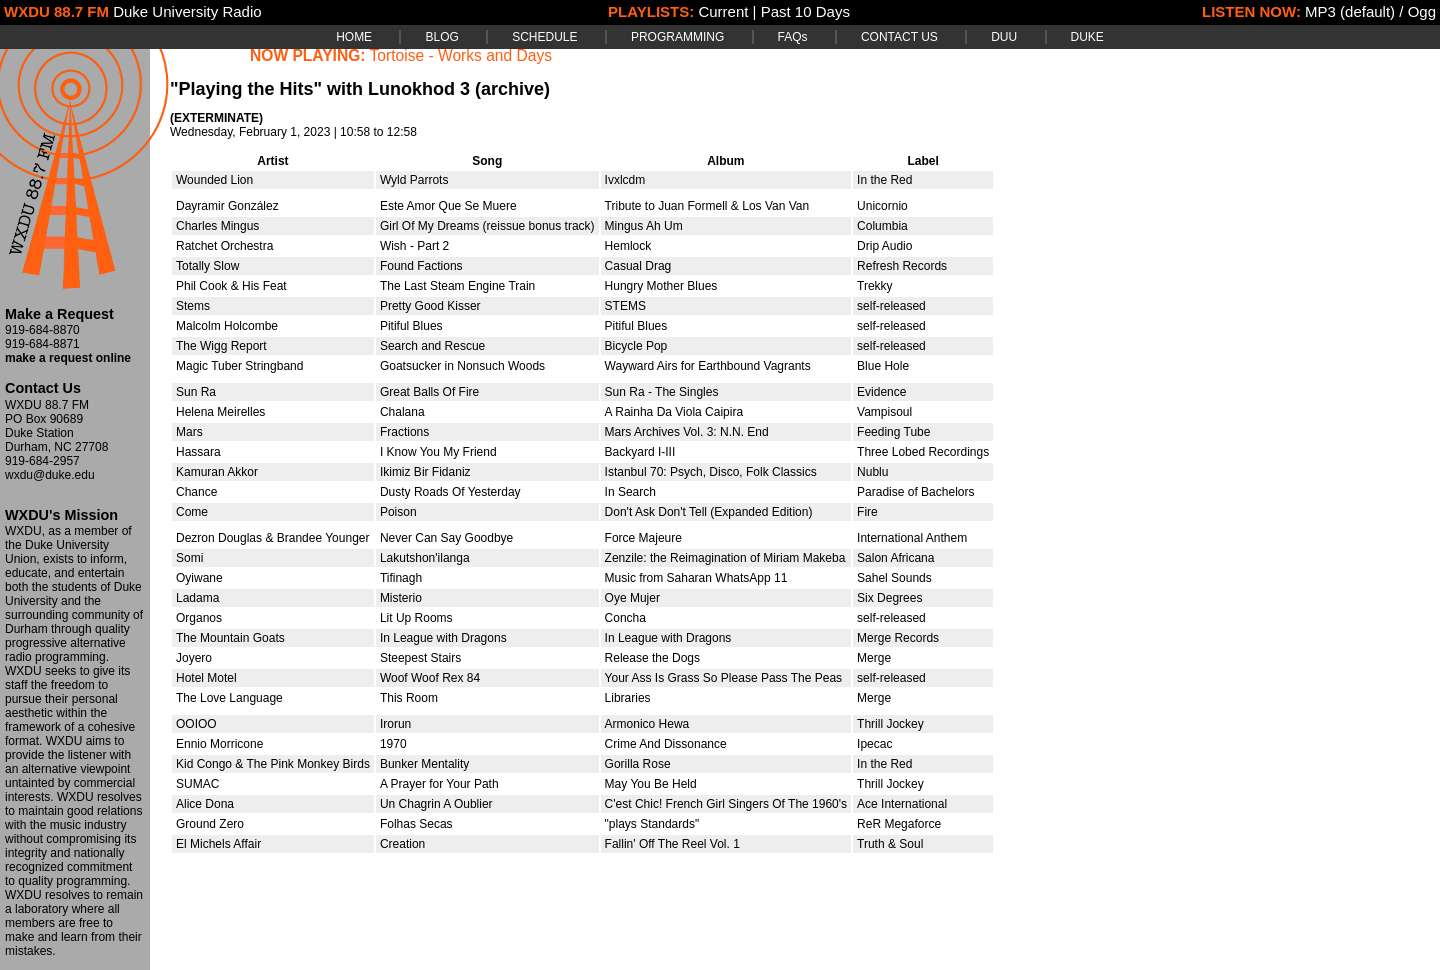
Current (723, 11)
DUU (1004, 37)
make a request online (68, 358)
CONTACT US (899, 37)
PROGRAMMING (677, 37)
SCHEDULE (544, 37)
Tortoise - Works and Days (461, 55)
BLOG (441, 37)
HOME (354, 37)
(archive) (512, 89)
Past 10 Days (805, 11)
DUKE (1087, 37)
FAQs (793, 37)
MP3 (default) (1350, 11)
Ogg (1422, 11)
